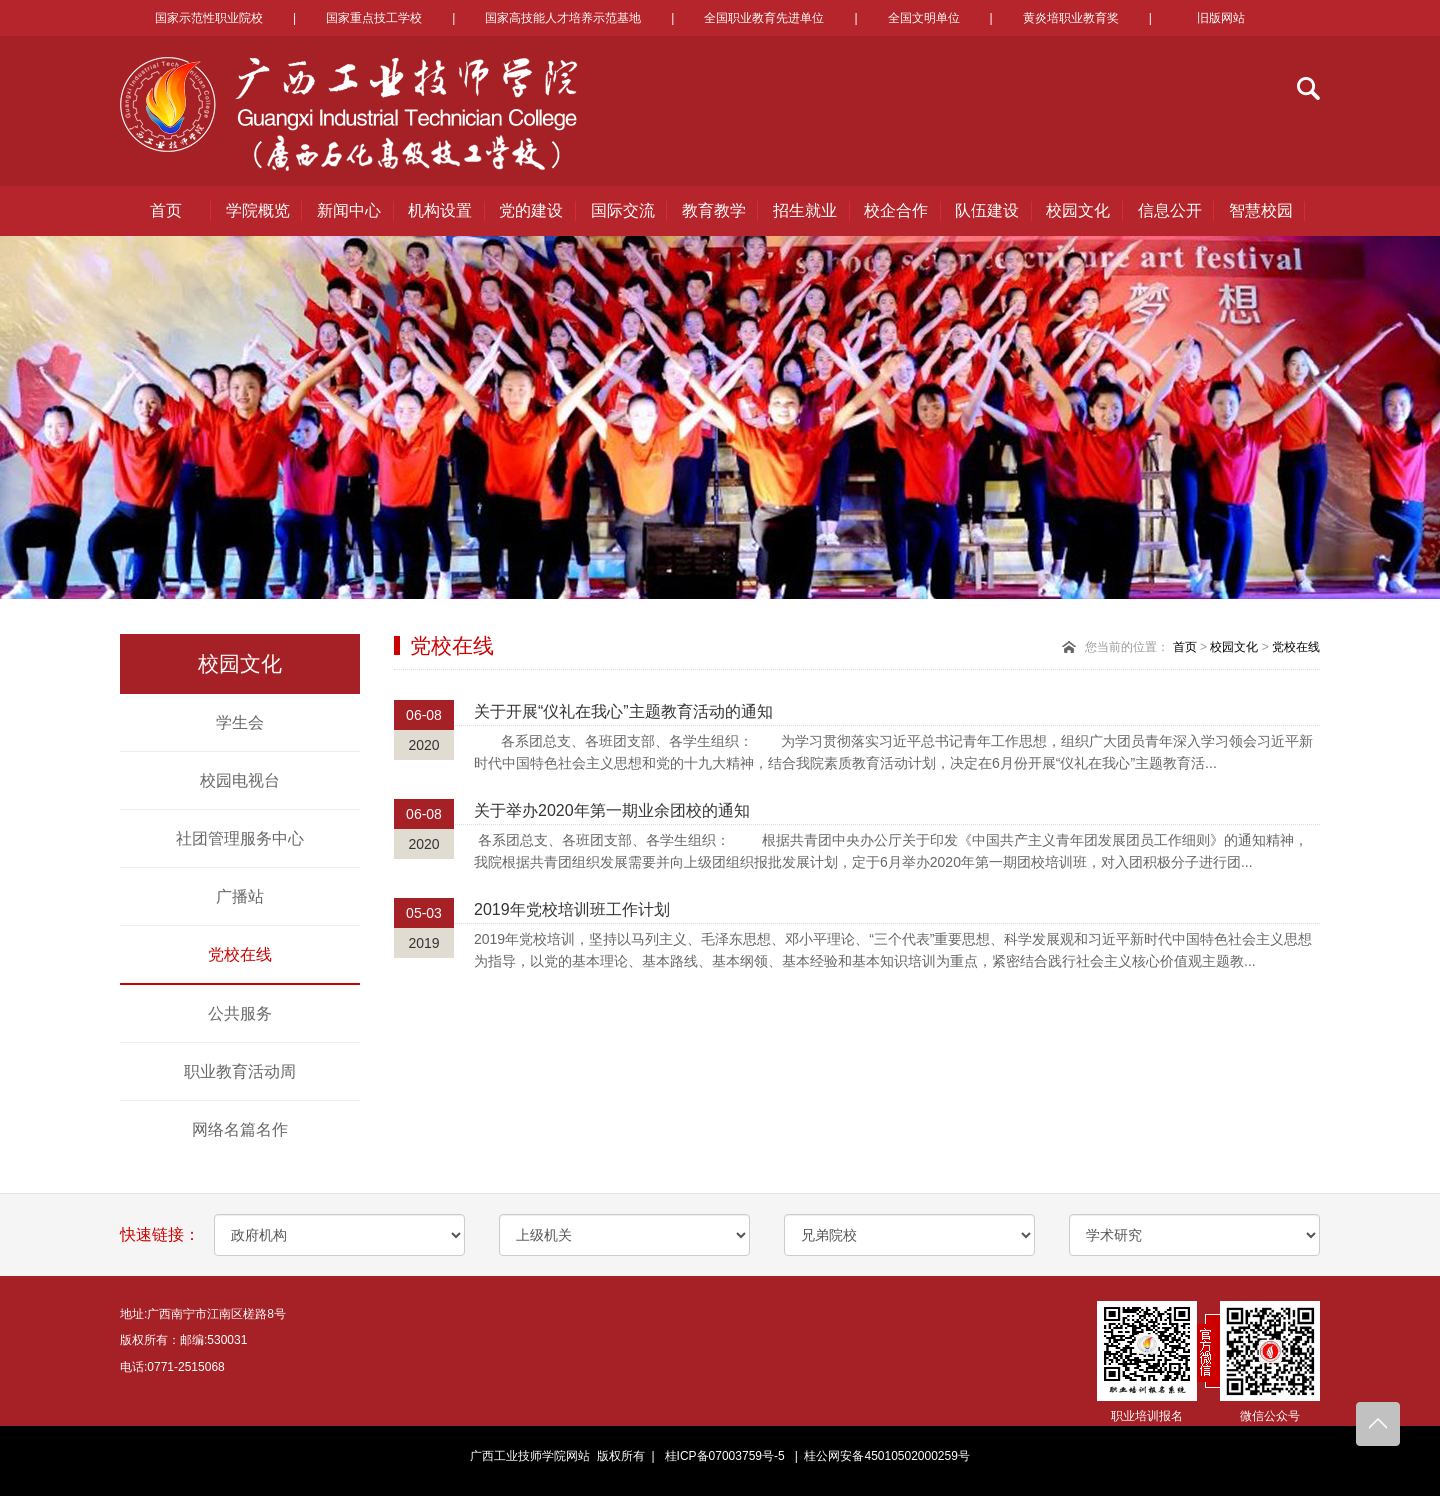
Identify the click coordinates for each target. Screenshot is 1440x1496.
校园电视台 (240, 780)
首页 (166, 210)
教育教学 (714, 210)
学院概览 (258, 210)
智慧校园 (1261, 210)
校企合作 (896, 210)
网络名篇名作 (240, 1129)
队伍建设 (987, 210)
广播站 (240, 896)
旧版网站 (1221, 18)
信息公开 (1170, 210)
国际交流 (623, 210)
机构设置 (440, 210)
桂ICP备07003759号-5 (725, 1456)
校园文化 (1078, 210)
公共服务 (240, 1013)
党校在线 (240, 954)
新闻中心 (349, 210)
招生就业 (805, 210)
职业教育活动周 (240, 1071)
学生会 (240, 722)
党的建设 (531, 210)
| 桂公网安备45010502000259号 (879, 1456)
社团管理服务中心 (240, 838)
